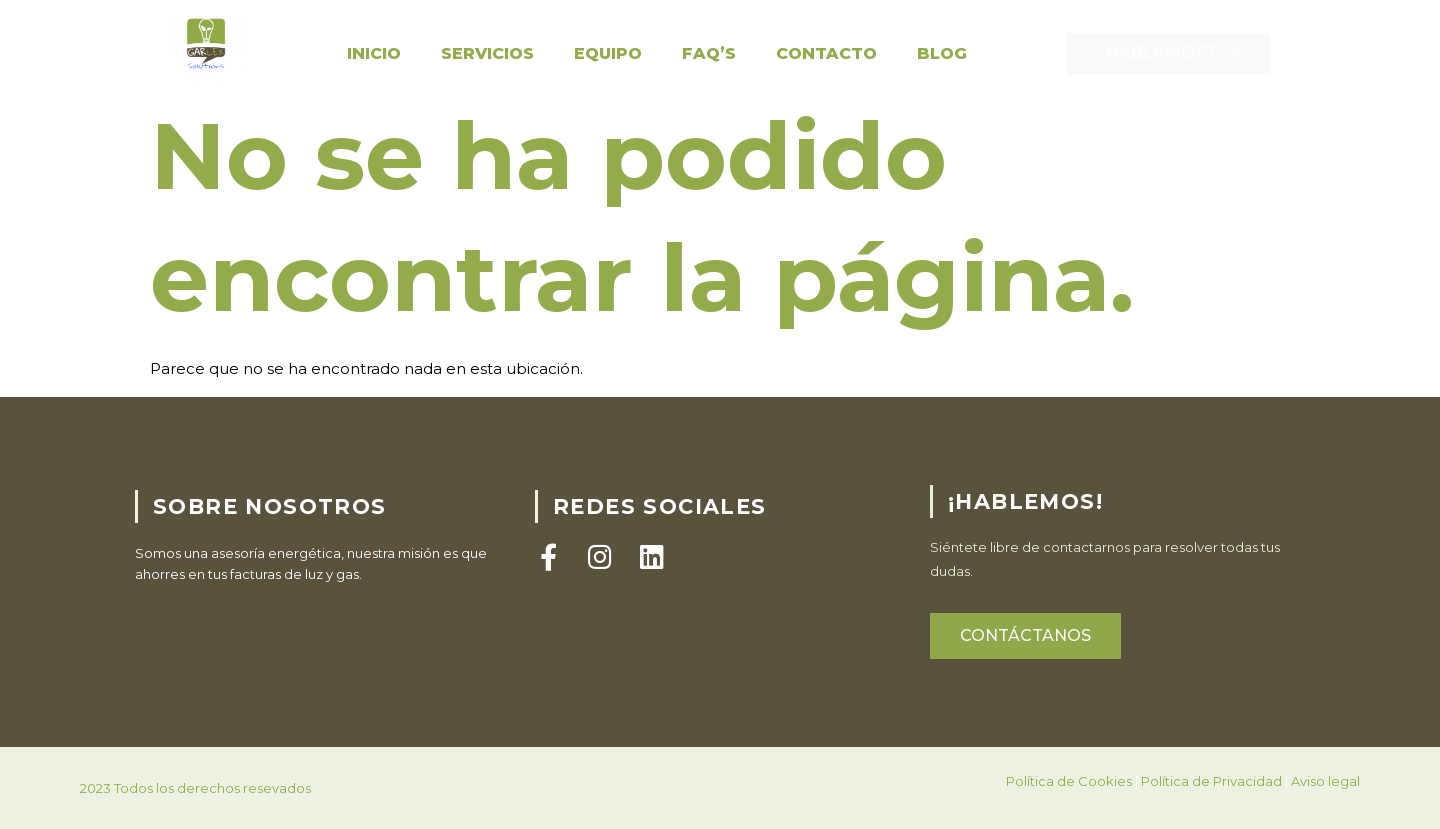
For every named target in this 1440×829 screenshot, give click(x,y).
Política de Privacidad (1211, 803)
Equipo (608, 53)
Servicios (487, 53)
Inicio (374, 53)
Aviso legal (1325, 803)
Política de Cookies (1069, 803)
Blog (942, 53)
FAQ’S (709, 53)
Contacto (826, 53)
